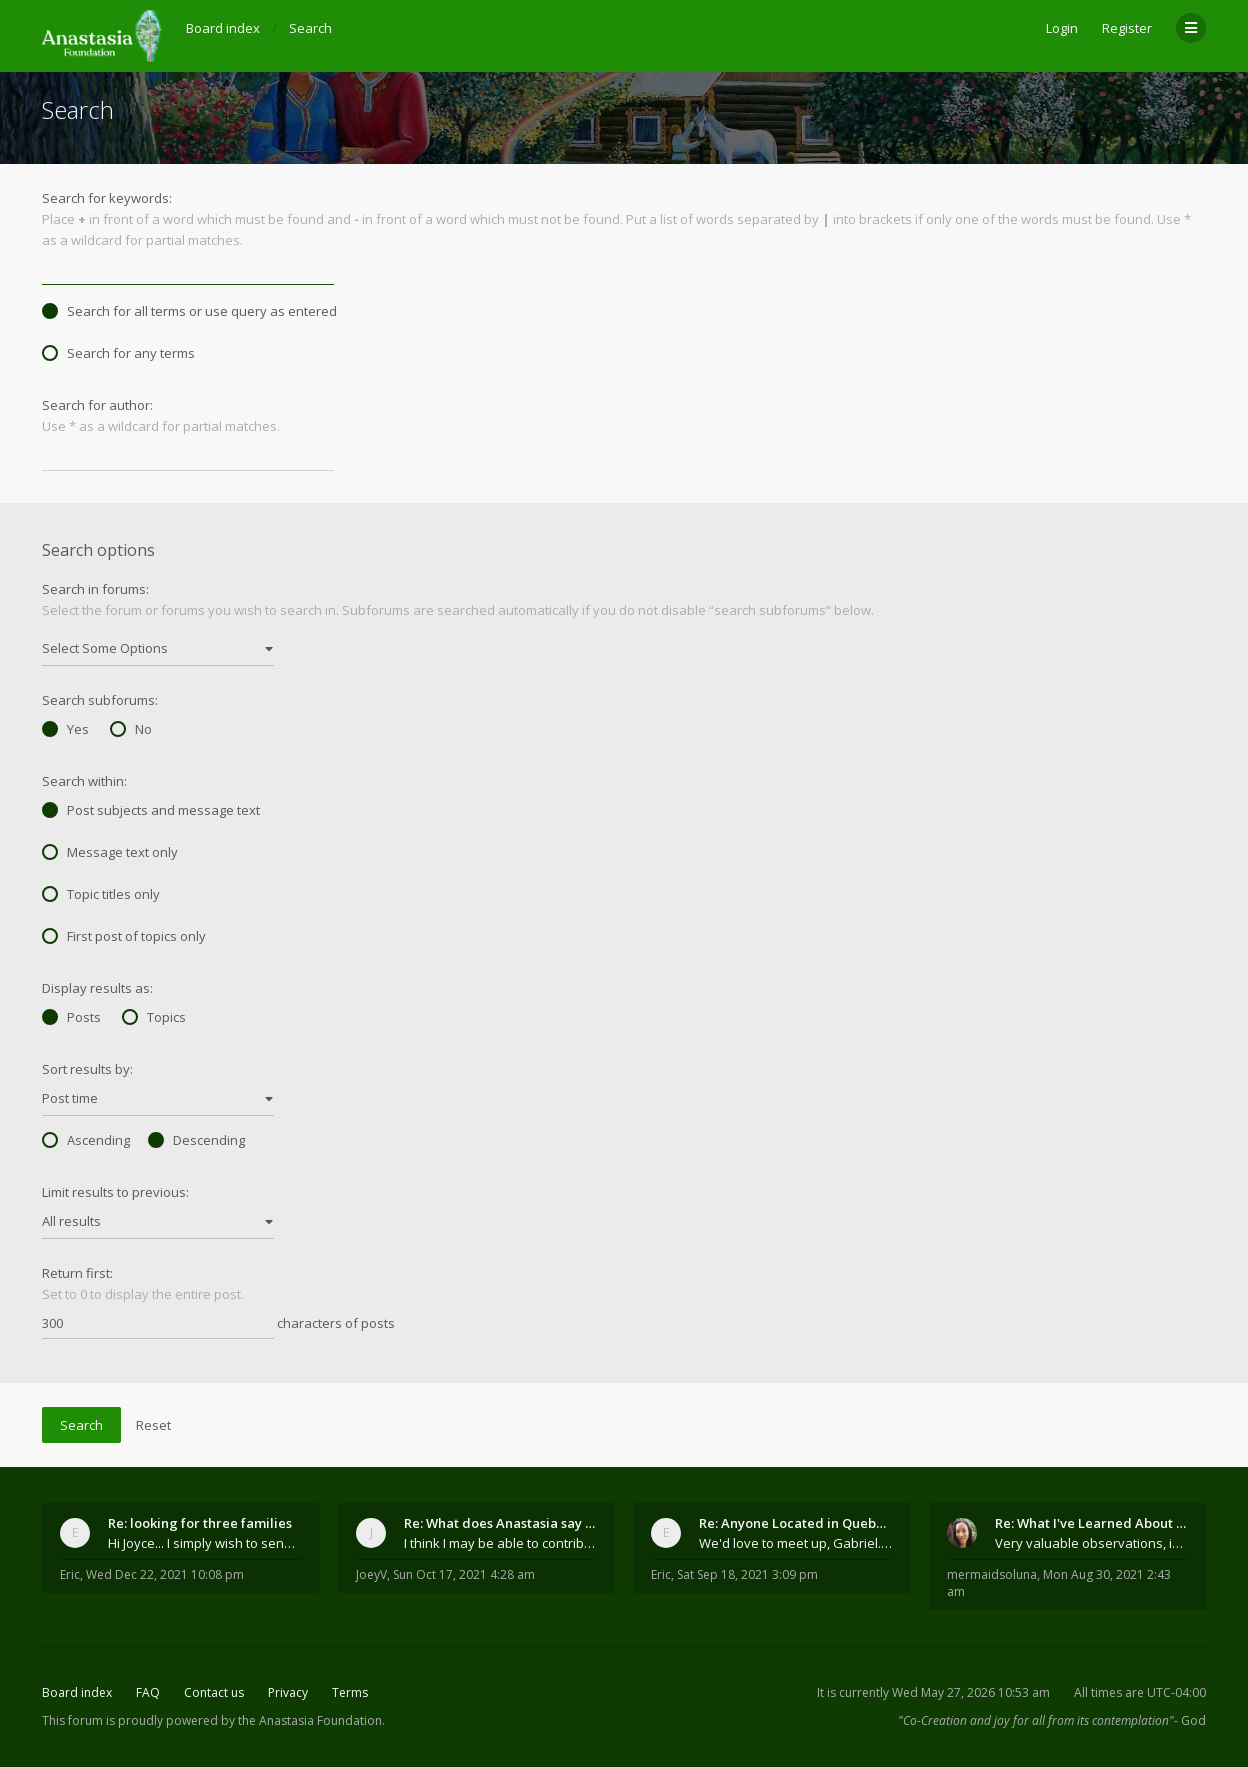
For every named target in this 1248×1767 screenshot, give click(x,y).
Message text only (110, 852)
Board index (77, 1692)
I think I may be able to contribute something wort (501, 1543)
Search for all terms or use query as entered (189, 311)
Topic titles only (101, 894)
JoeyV (371, 1574)
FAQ (148, 1692)
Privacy (288, 1692)
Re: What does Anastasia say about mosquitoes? (501, 1523)
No (131, 729)
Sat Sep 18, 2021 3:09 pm (747, 1574)
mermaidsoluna (992, 1574)
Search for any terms (118, 353)
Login (1062, 28)
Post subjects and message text (151, 810)
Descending (196, 1140)
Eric (70, 1574)
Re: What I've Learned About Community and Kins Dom (1092, 1523)
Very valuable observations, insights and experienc (1092, 1543)
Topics (154, 1017)
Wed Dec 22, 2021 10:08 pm (165, 1574)
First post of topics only (124, 936)
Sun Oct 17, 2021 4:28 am (464, 1574)
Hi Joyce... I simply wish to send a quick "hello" (205, 1543)
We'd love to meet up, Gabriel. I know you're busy (796, 1543)
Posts (71, 1017)
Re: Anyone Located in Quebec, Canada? (796, 1523)
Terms (350, 1692)
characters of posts (218, 1324)
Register (1127, 28)
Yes (65, 729)
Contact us (214, 1692)
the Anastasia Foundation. (311, 1720)
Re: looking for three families (200, 1523)
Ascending (86, 1140)
